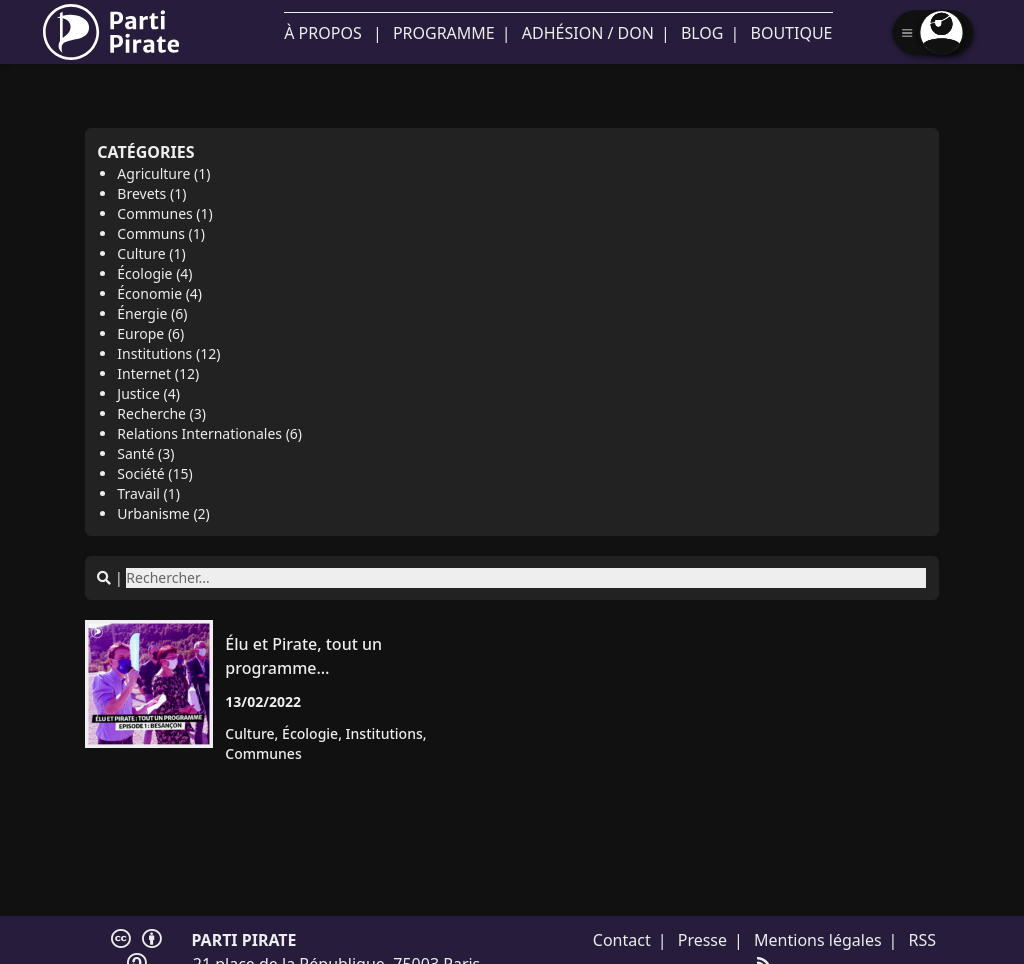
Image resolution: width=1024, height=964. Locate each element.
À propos (322, 33)
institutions (384, 733)
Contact (622, 940)
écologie (310, 733)
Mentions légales (818, 940)
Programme (444, 33)
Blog (702, 33)
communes (263, 753)
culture (249, 733)
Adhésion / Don (588, 33)
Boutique (792, 33)
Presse (702, 940)
